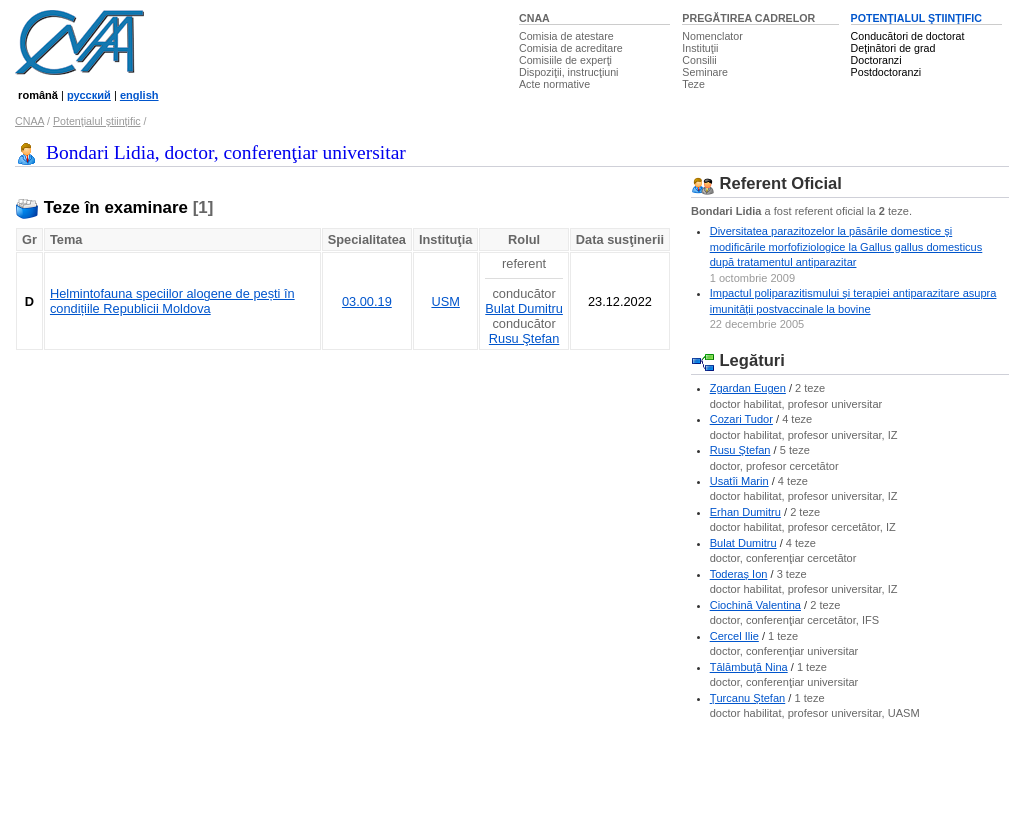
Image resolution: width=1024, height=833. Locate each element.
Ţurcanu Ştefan (748, 698)
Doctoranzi (876, 60)
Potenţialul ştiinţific (97, 121)
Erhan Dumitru (745, 512)
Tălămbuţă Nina (749, 667)
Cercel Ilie (734, 636)
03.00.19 (367, 301)
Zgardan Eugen (748, 388)
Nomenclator (712, 36)
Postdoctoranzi (886, 72)
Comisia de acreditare (571, 48)
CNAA (534, 18)
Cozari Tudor (741, 419)
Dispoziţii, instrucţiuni (569, 72)
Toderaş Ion (739, 574)
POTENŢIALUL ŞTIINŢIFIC (916, 18)
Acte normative (554, 84)
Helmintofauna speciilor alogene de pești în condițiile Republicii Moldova (172, 301)
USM (445, 301)
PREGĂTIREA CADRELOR (748, 18)
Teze (693, 84)
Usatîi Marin (739, 481)
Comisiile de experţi (565, 60)
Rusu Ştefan (524, 338)
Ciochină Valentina (755, 605)
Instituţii (700, 48)
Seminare (705, 72)
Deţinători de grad (893, 48)
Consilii (699, 60)
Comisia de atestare (566, 36)
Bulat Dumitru (524, 308)
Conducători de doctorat (908, 36)
